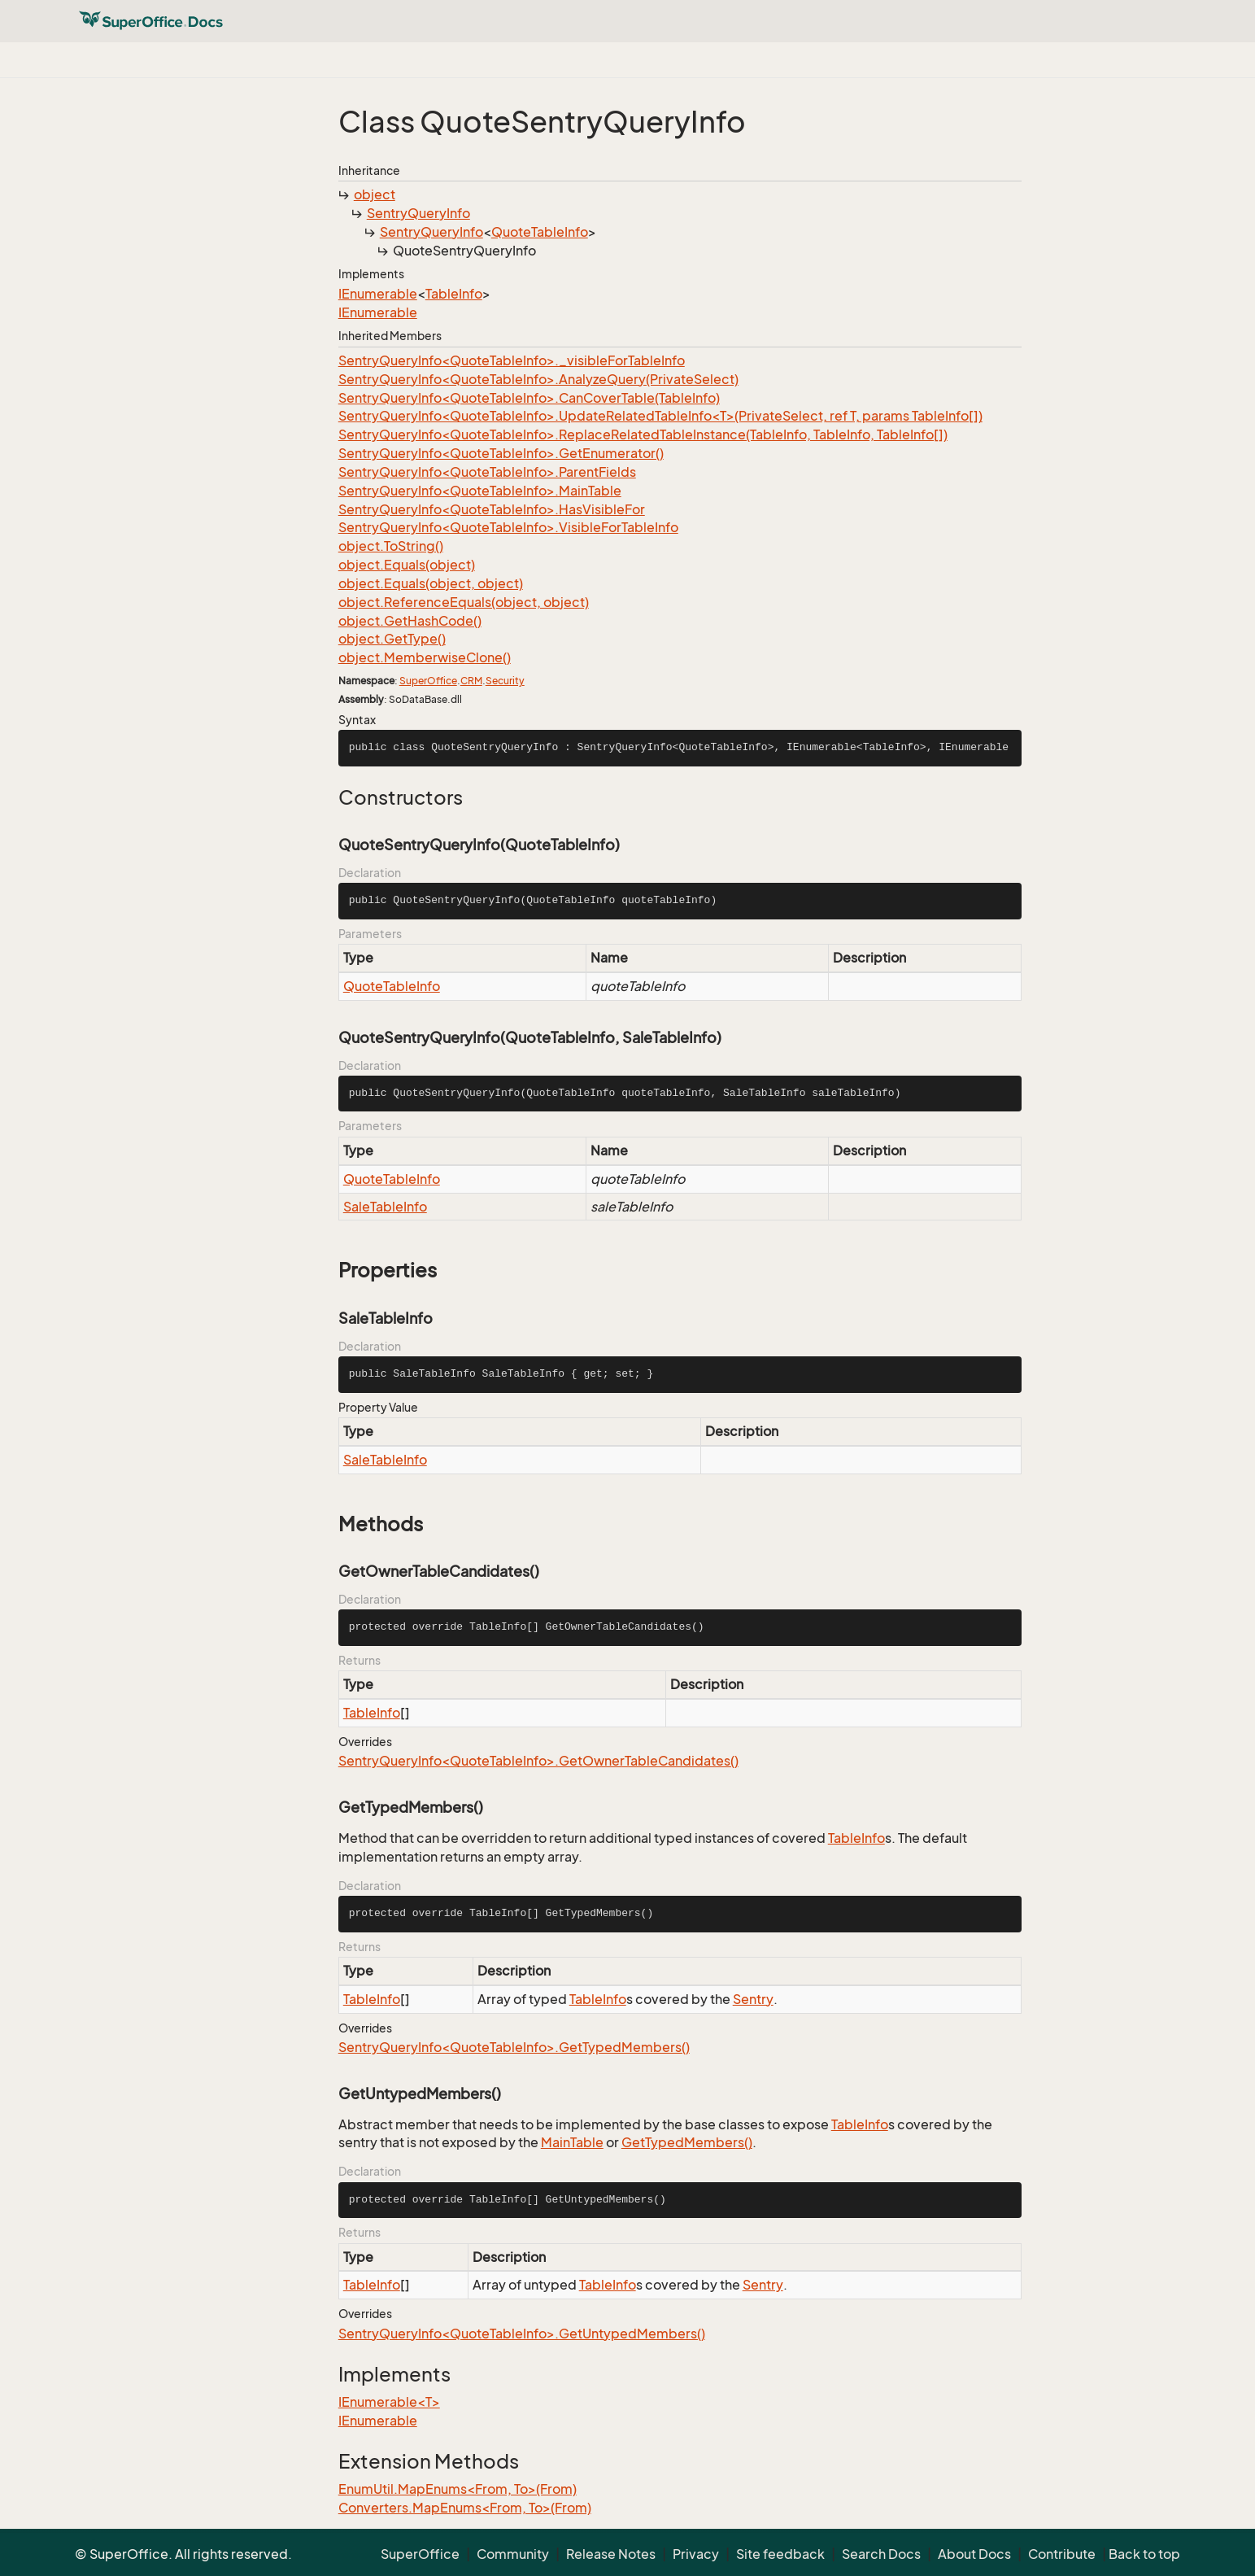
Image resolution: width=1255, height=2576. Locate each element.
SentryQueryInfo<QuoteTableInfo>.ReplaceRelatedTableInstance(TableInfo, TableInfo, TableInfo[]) (643, 434)
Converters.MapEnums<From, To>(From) (464, 2508)
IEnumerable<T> (389, 2402)
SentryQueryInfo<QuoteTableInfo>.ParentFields (487, 472)
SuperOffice (428, 681)
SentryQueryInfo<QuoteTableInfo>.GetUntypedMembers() (521, 2333)
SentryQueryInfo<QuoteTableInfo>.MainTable (479, 490)
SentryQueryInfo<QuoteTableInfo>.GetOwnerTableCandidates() (538, 1761)
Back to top (1144, 2554)
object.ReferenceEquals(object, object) (463, 602)
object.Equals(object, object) (430, 583)
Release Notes (611, 2554)
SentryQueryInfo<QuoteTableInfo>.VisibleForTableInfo (508, 527)
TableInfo (453, 294)
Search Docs (881, 2554)
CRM (471, 681)
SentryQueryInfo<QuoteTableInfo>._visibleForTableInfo (511, 360)
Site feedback (780, 2554)
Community (513, 2554)
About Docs (974, 2554)
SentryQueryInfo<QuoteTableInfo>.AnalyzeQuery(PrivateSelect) (538, 379)
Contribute (1062, 2554)
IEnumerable (377, 294)
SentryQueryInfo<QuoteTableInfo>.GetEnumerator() (501, 453)
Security (505, 681)
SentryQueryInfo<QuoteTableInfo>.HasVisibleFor (491, 509)
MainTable (572, 2142)
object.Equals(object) (406, 565)
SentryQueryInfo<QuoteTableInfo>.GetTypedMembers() (514, 2047)
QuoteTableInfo (539, 232)
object (374, 194)
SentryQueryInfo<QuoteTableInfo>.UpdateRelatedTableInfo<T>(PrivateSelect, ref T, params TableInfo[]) (660, 416)
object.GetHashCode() (410, 621)
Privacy (696, 2554)
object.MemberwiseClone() (424, 657)
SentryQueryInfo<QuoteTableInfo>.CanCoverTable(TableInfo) (529, 398)
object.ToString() (390, 546)
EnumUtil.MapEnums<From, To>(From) (457, 2489)
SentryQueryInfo (418, 213)
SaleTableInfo (385, 1206)
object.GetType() (392, 639)
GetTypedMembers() (686, 2142)
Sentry (753, 1999)
